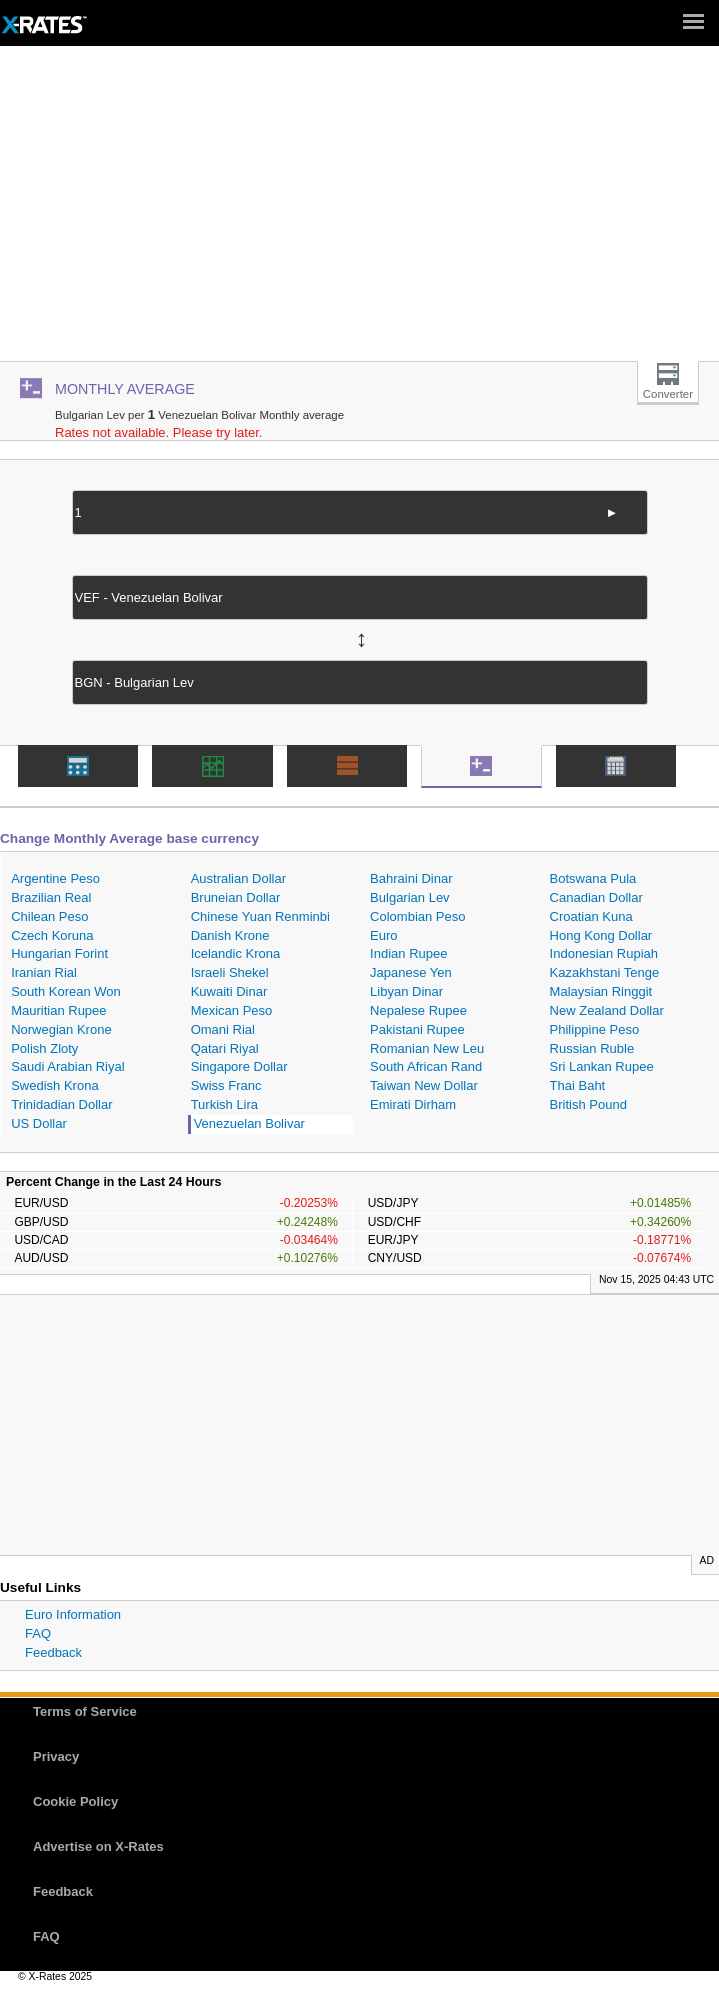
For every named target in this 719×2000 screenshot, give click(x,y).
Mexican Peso (232, 1010)
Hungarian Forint (59, 953)
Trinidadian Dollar (61, 1104)
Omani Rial (223, 1029)
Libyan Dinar (406, 991)
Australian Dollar (238, 878)
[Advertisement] (359, 211)
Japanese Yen (411, 972)
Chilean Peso (49, 916)
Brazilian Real (51, 897)
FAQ (38, 1633)
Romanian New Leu (427, 1048)
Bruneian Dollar (236, 897)
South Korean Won (66, 991)
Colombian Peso (417, 916)
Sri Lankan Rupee (602, 1066)
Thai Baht (578, 1085)
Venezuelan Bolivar (249, 1123)
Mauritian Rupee (58, 1010)
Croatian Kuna (591, 916)
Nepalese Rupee (418, 1010)
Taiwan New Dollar (424, 1085)
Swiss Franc (226, 1085)
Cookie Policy (75, 1801)
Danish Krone (230, 935)
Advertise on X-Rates (98, 1846)
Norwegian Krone (61, 1029)
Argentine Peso (55, 878)
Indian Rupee (408, 953)
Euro (383, 935)
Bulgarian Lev (410, 897)
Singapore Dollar (239, 1066)
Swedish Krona (54, 1085)
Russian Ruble (592, 1048)
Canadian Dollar (596, 897)
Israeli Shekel (230, 972)
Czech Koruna (52, 935)
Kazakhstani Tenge (605, 972)
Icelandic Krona (236, 953)
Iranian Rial (44, 972)
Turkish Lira (224, 1104)
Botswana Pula (593, 878)
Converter (668, 394)
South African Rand (426, 1066)
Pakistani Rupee (417, 1029)
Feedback (53, 1652)
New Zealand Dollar (607, 1010)
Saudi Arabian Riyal (67, 1066)
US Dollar (39, 1123)
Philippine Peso (595, 1029)
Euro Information (73, 1614)
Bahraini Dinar (411, 878)
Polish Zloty (44, 1048)
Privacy (56, 1756)
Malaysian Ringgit (601, 991)
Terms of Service (85, 1711)
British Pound (588, 1104)
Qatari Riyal (225, 1048)
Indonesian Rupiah (604, 953)
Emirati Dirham (413, 1104)
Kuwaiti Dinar (229, 991)
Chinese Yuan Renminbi (260, 916)
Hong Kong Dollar (601, 935)
